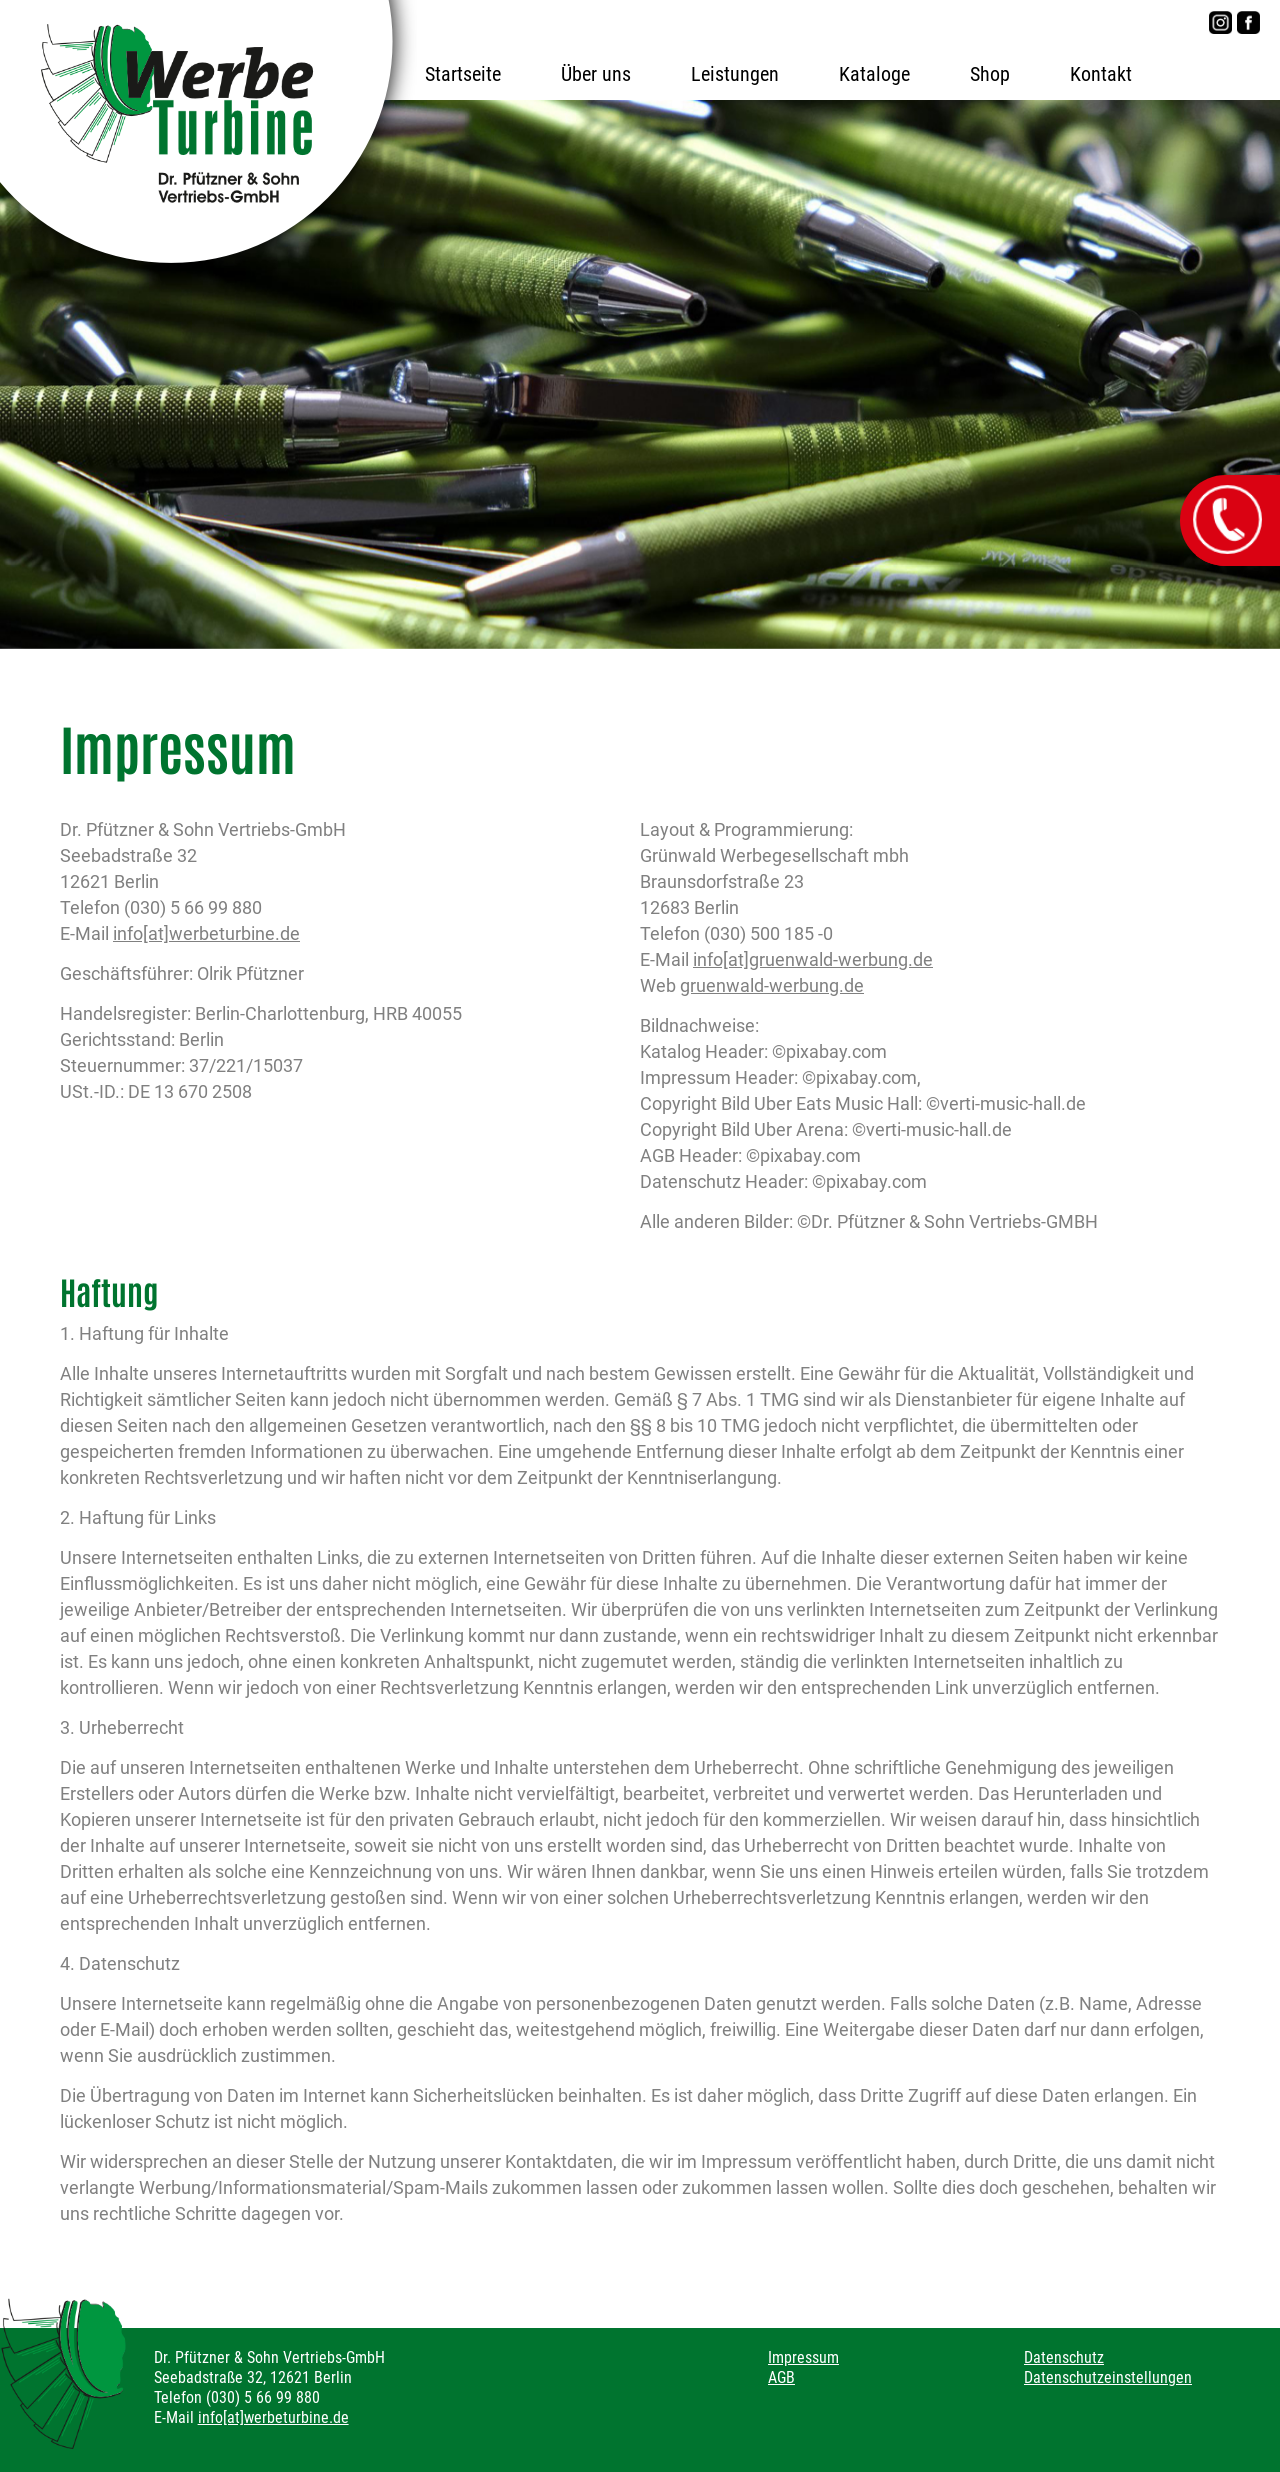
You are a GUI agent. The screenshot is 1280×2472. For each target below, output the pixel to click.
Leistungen (735, 74)
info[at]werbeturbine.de (206, 933)
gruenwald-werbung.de (772, 985)
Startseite (463, 74)
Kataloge (874, 74)
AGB (781, 2377)
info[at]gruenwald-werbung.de (813, 959)
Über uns (596, 74)
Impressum (803, 2357)
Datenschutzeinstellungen (1108, 2377)
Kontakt (1101, 74)
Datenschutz (1064, 2357)
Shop (990, 74)
